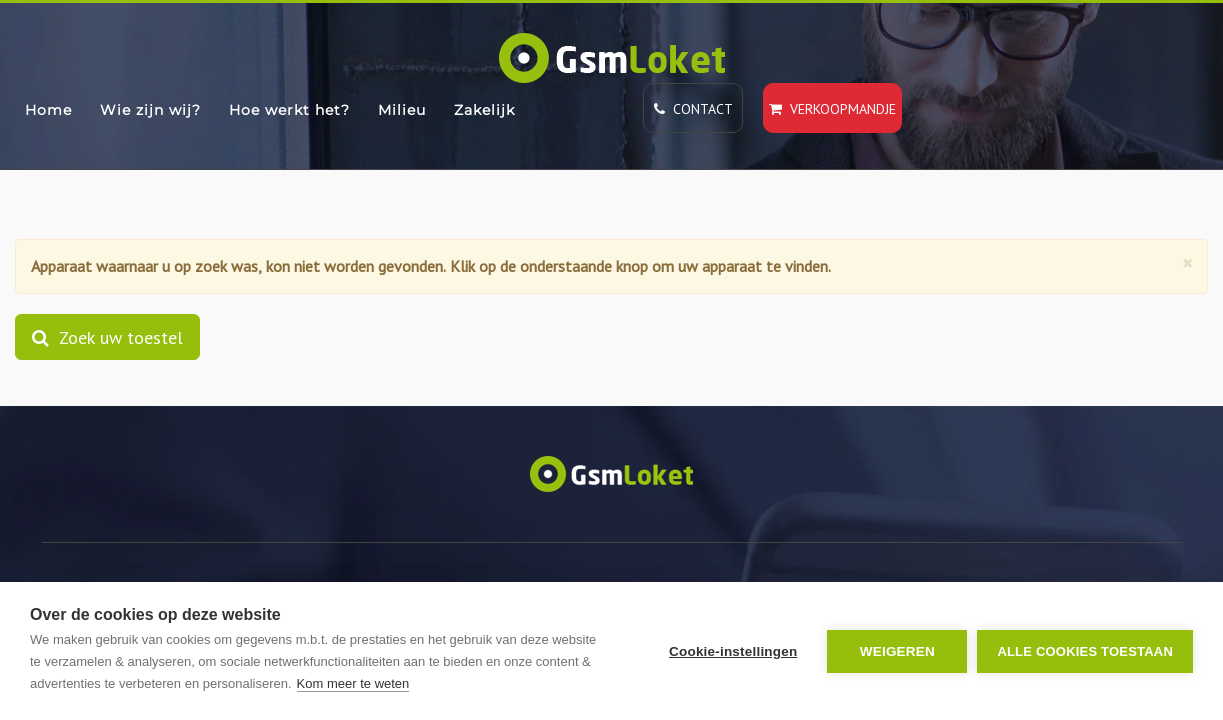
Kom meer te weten (353, 683)
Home (48, 110)
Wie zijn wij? (150, 110)
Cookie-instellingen (733, 651)
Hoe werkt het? (289, 110)
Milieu (402, 110)
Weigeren (897, 651)
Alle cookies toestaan (1085, 651)
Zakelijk (484, 110)
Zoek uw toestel (107, 337)
